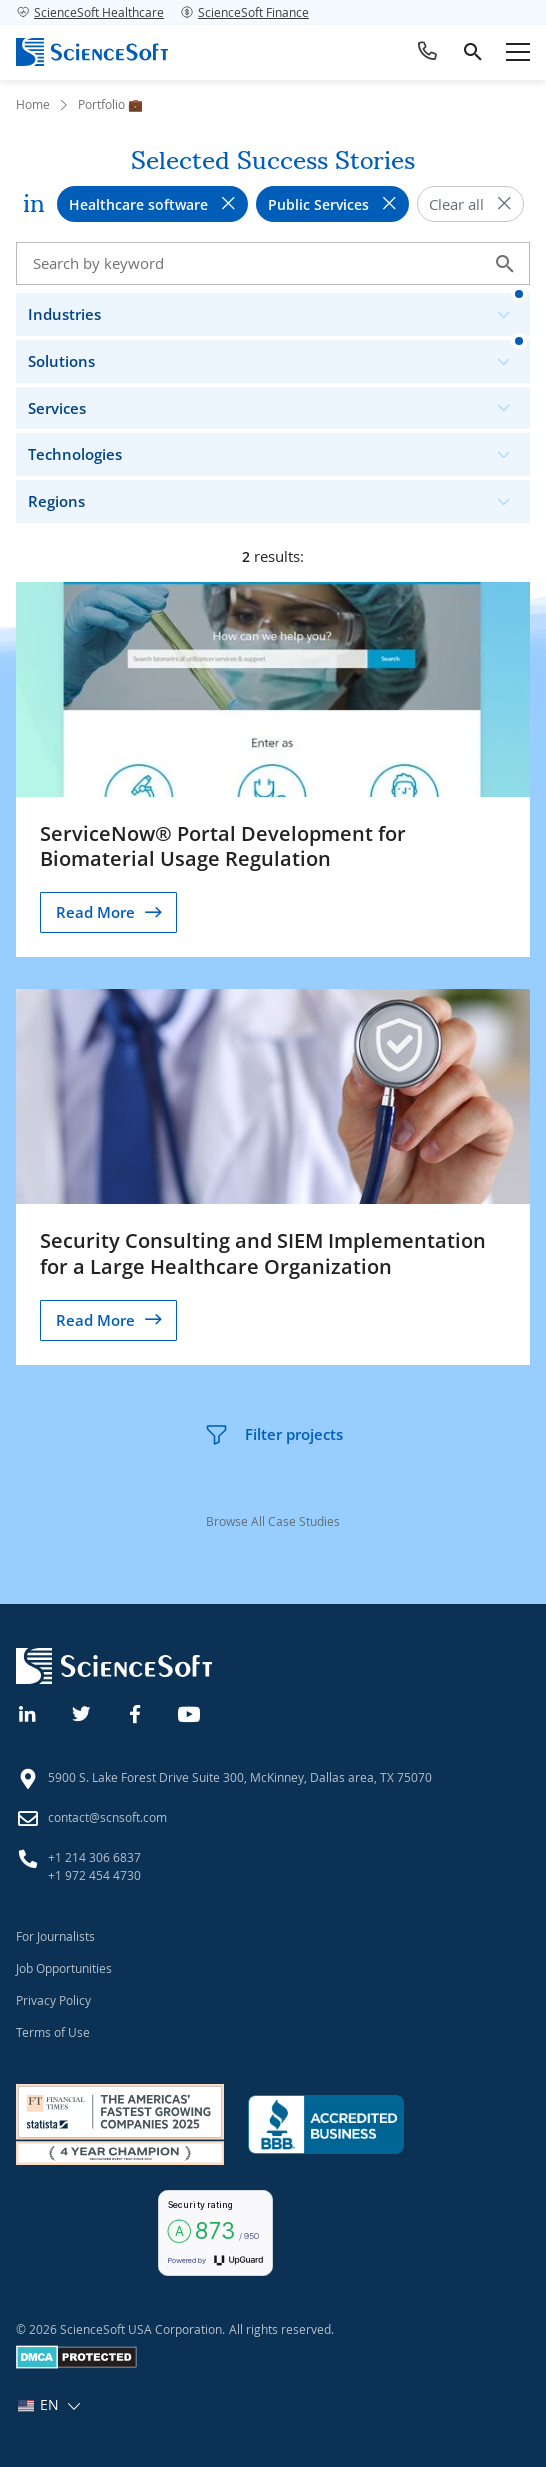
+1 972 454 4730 (94, 1875)
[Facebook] (136, 1712)
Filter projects (273, 1435)
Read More (95, 912)
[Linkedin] (28, 1712)
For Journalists (55, 1936)
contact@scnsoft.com (107, 1817)
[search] (473, 52)
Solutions (277, 356)
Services (277, 403)
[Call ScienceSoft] (428, 52)
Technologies (277, 449)
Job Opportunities (64, 1968)
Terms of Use (53, 2032)
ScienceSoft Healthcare (90, 12)
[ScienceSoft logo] (92, 52)
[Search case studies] (273, 263)
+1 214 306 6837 (94, 1857)
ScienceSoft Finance (244, 12)
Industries (277, 309)
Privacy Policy (53, 2000)
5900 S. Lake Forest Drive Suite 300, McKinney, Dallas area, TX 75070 (240, 1777)
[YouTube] (190, 1712)
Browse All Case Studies (273, 1521)
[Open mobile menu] (518, 52)
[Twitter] (82, 1712)
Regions (277, 496)
